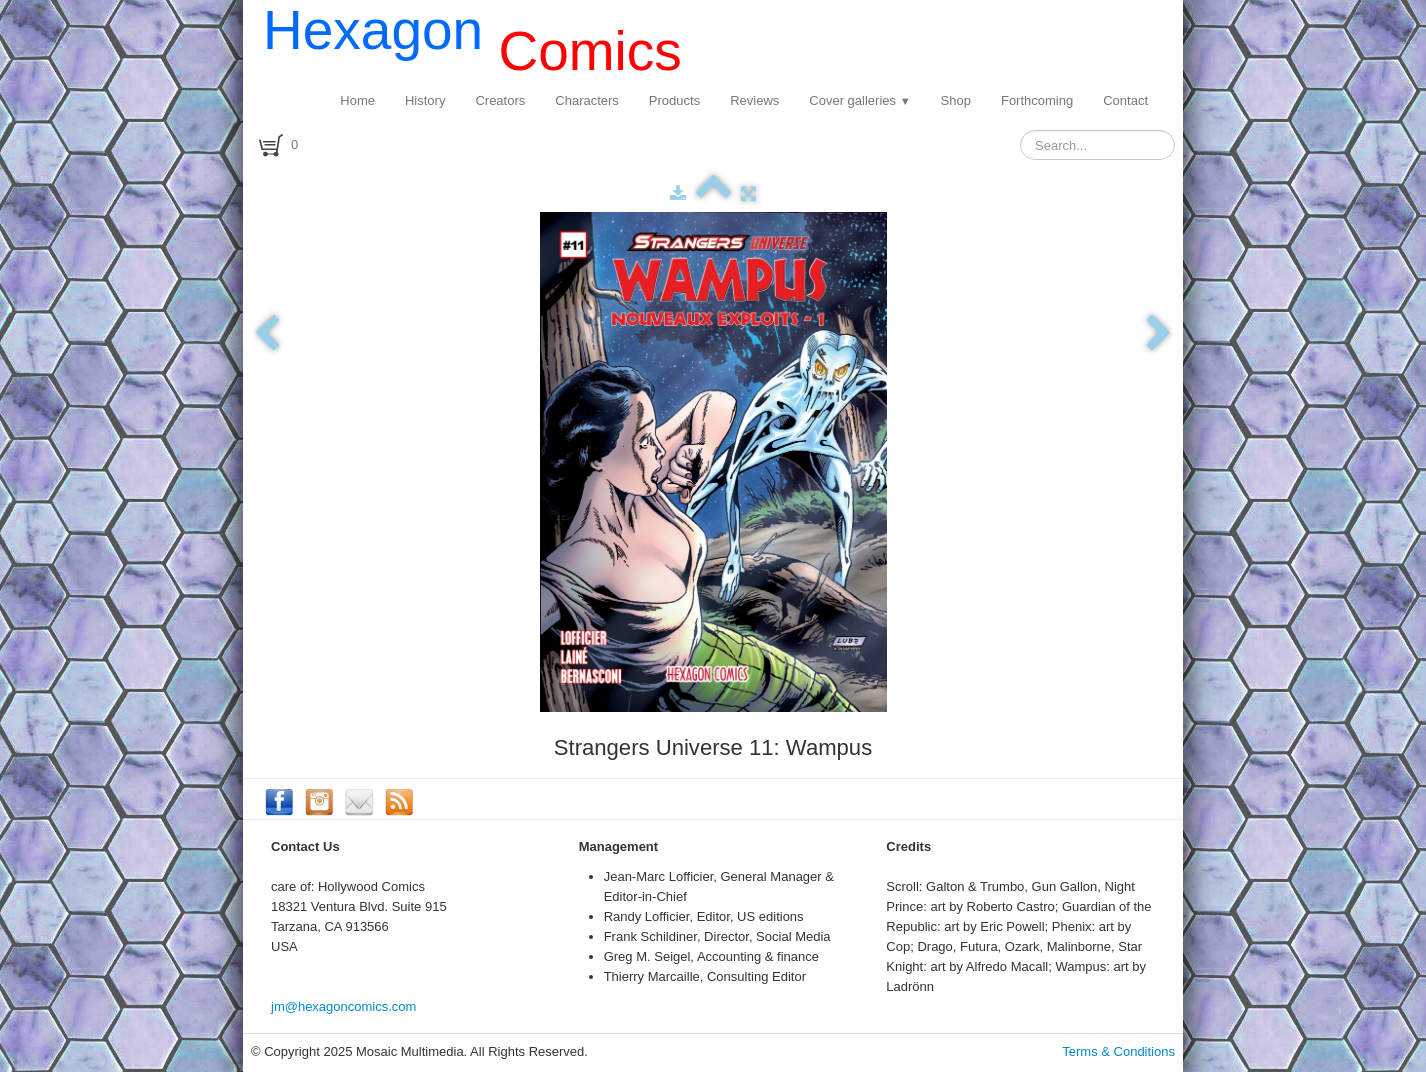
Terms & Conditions (1118, 1051)
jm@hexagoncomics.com (343, 1006)
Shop (956, 100)
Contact (1125, 100)
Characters (587, 100)
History (425, 100)
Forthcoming (1037, 100)
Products (674, 100)
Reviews (754, 100)
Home (357, 100)
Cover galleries (859, 100)
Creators (500, 100)
